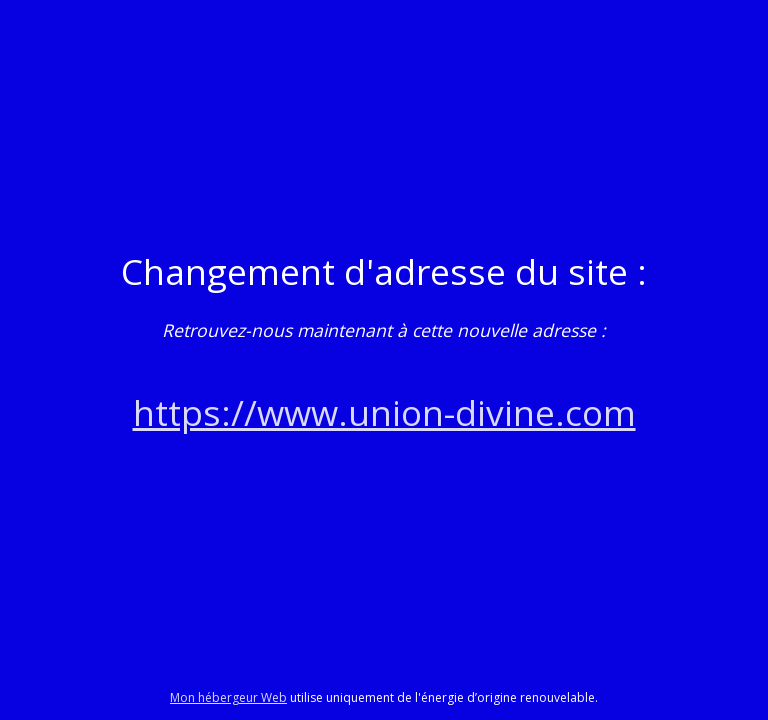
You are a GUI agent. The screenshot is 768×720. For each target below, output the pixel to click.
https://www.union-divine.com (384, 412)
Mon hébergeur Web (228, 697)
